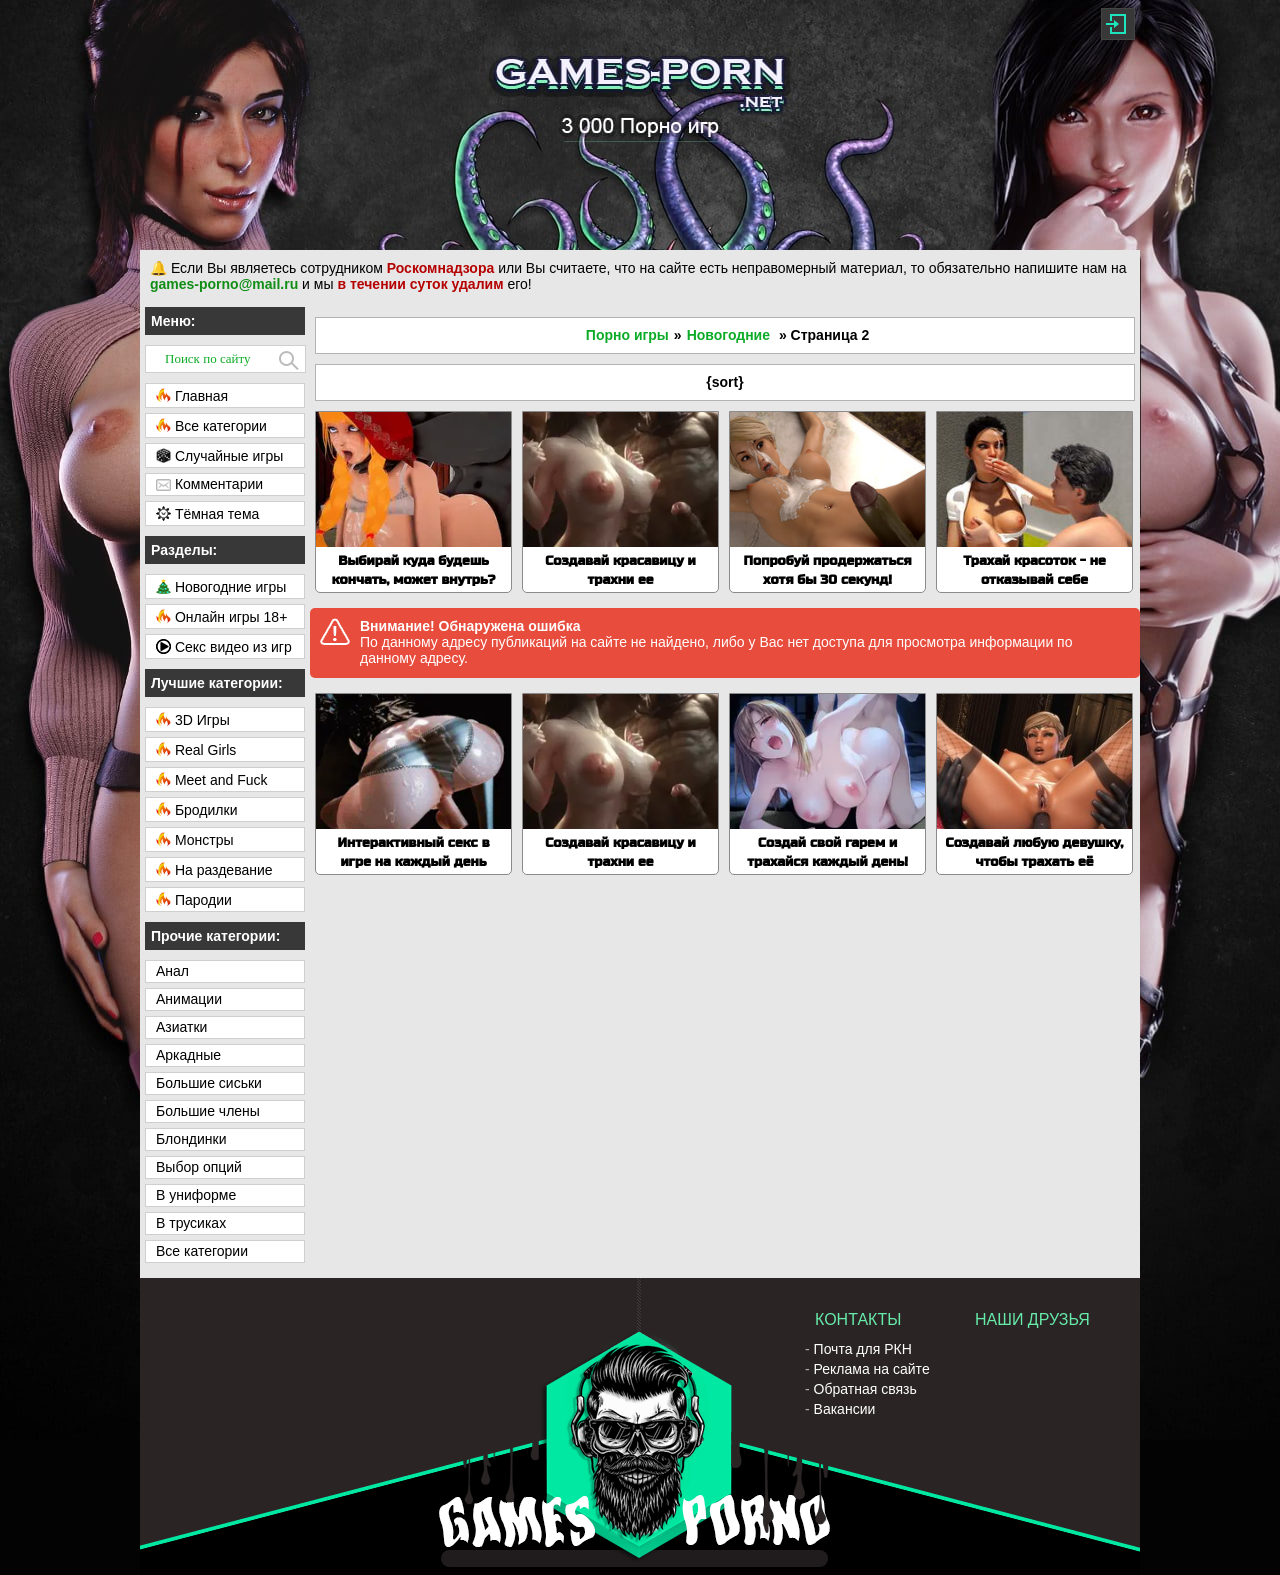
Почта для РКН (863, 1349)
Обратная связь (865, 1389)
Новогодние (728, 335)
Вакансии (845, 1409)
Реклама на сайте (872, 1369)
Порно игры (627, 335)
